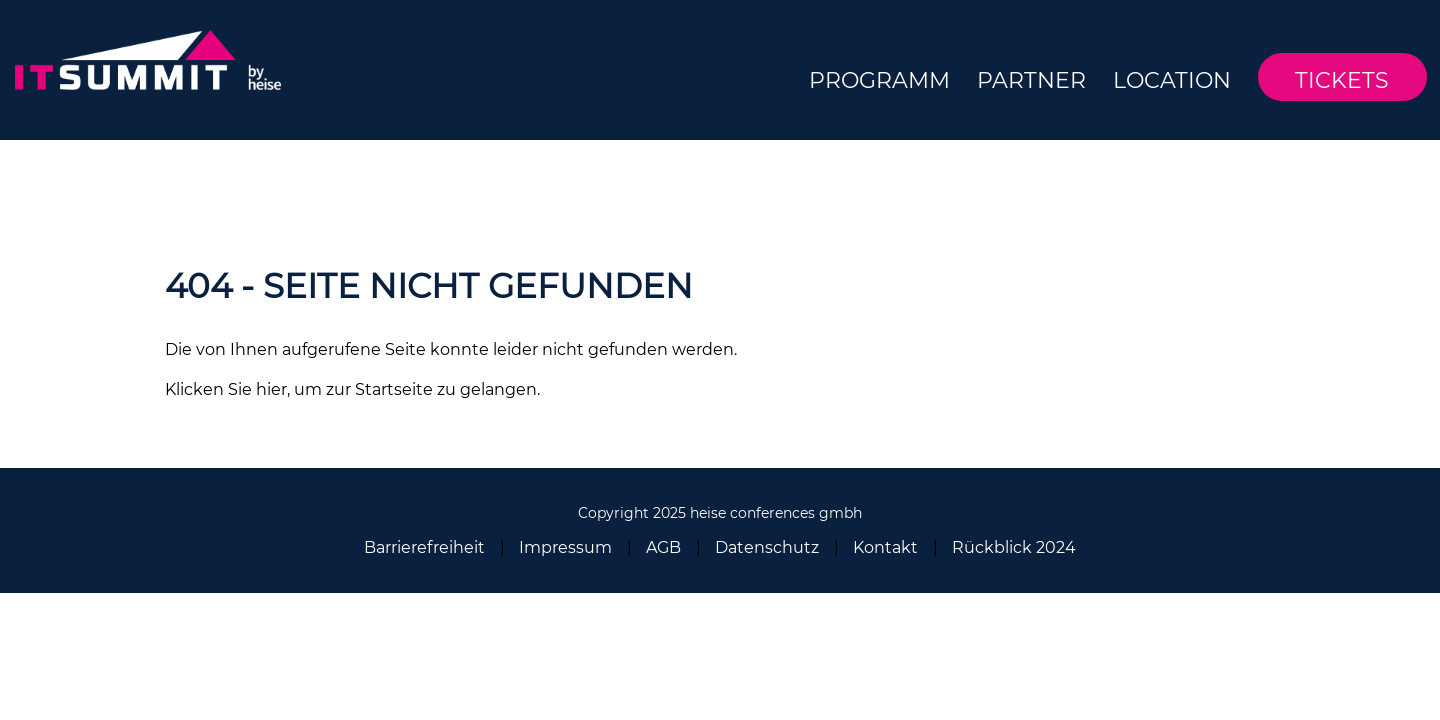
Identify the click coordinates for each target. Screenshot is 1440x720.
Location (1172, 80)
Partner (1031, 80)
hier (271, 389)
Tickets (1342, 80)
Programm (879, 80)
